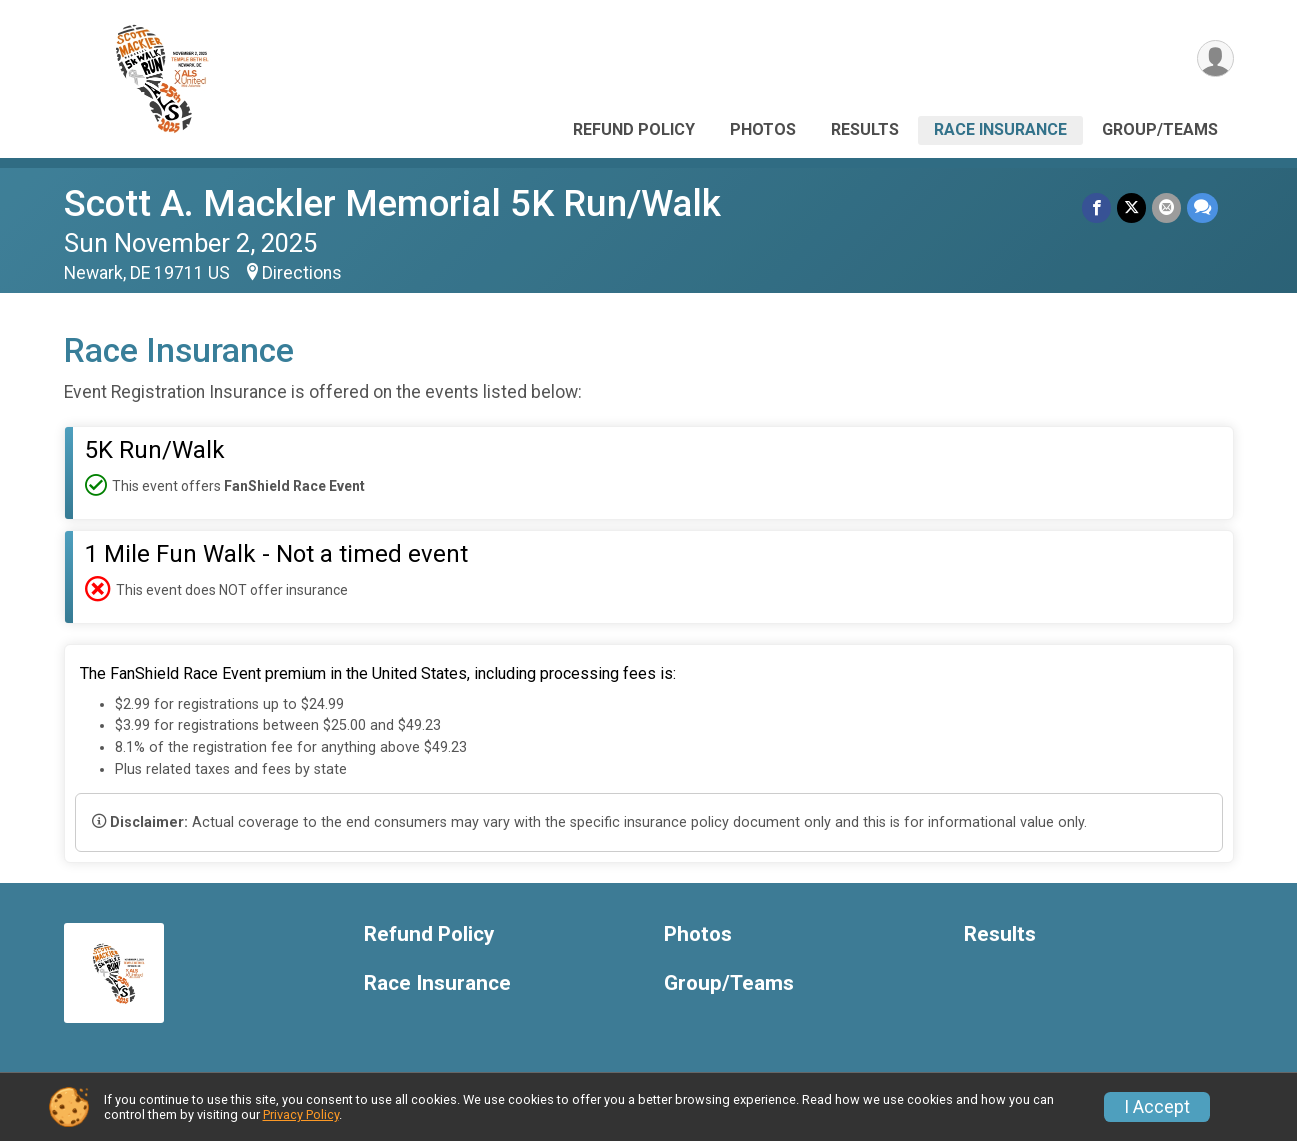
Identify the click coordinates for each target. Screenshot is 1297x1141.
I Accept (1157, 1107)
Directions (302, 273)
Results (865, 129)
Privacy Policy (301, 1114)
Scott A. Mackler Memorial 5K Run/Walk (392, 203)
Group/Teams (1160, 129)
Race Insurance (1000, 129)
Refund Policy (634, 129)
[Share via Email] (1166, 207)
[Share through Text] (1202, 207)
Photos (763, 129)
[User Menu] (1215, 58)
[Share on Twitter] (1131, 207)
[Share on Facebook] (1096, 207)
